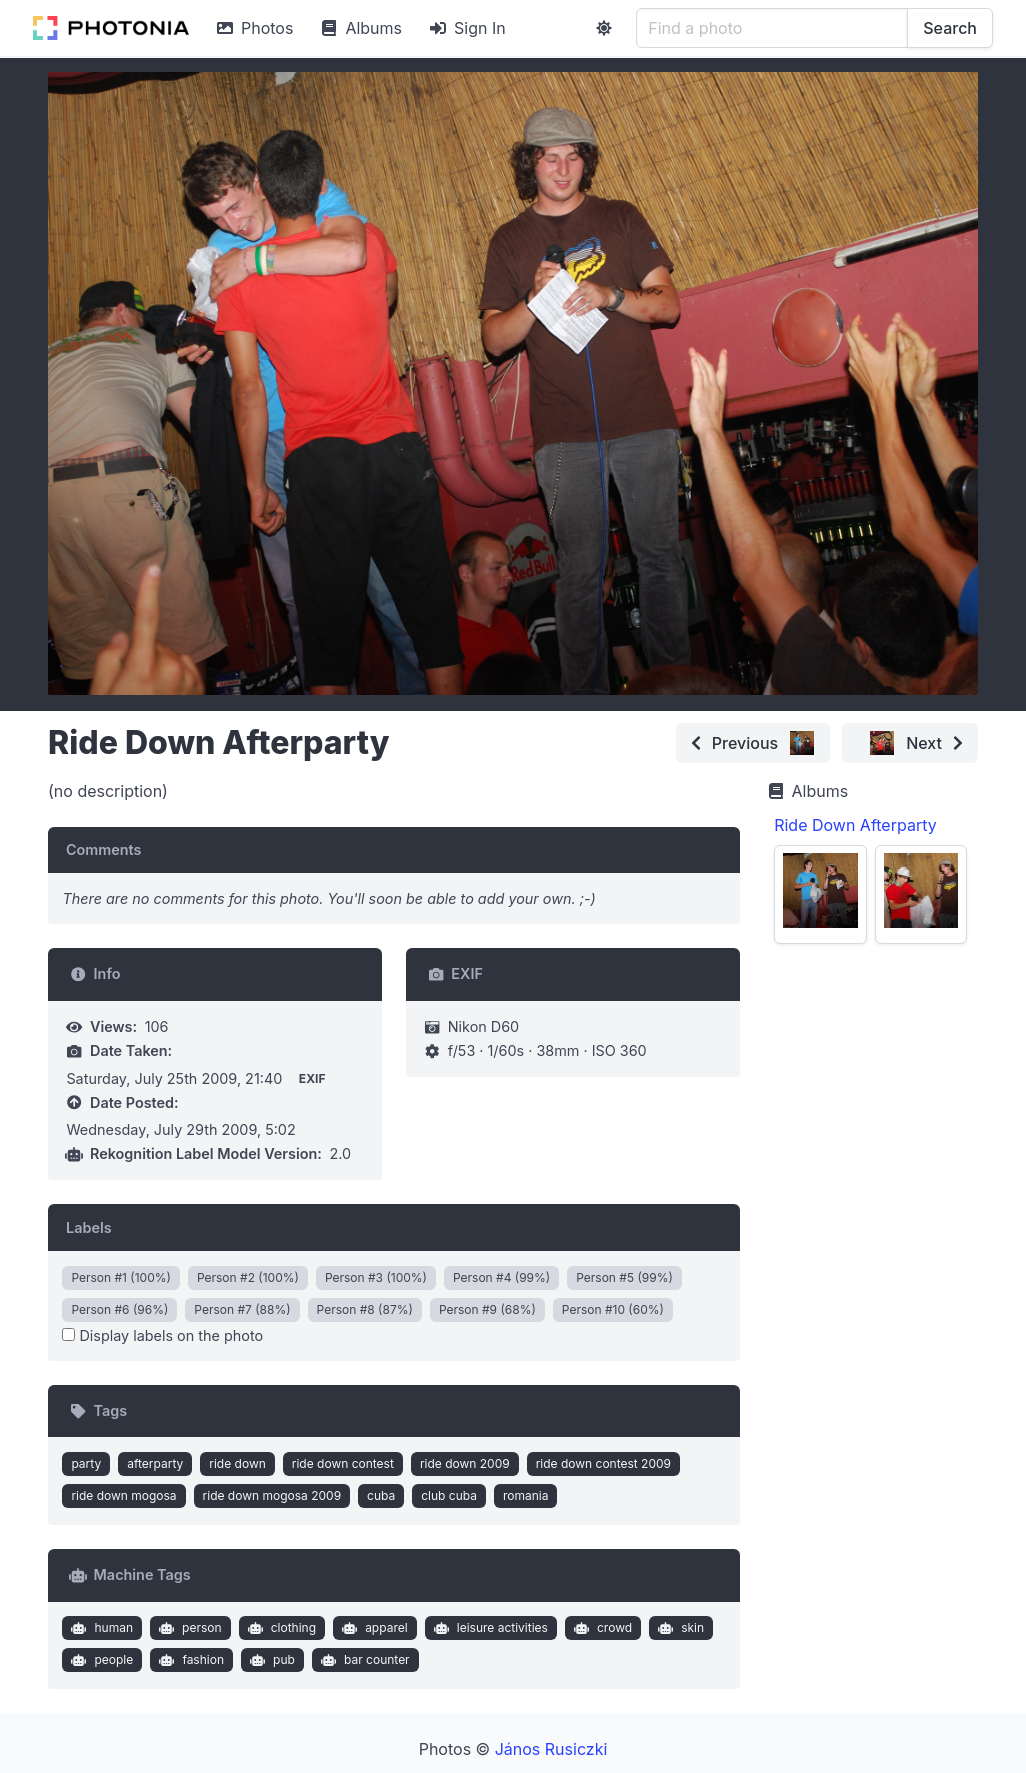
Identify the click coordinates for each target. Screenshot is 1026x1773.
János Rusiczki (551, 1749)
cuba (381, 1495)
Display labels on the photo (162, 1335)
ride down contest (343, 1463)
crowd (600, 1628)
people (100, 1660)
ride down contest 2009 (603, 1463)
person (188, 1628)
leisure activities (488, 1628)
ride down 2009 (465, 1463)
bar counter (362, 1660)
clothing (279, 1628)
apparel (373, 1628)
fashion (189, 1660)
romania (526, 1495)
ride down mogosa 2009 (272, 1495)
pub (270, 1660)
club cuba (449, 1495)
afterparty (155, 1463)
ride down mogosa (123, 1495)
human (100, 1628)
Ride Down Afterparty (855, 825)
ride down (237, 1463)
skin (679, 1628)
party (86, 1463)
